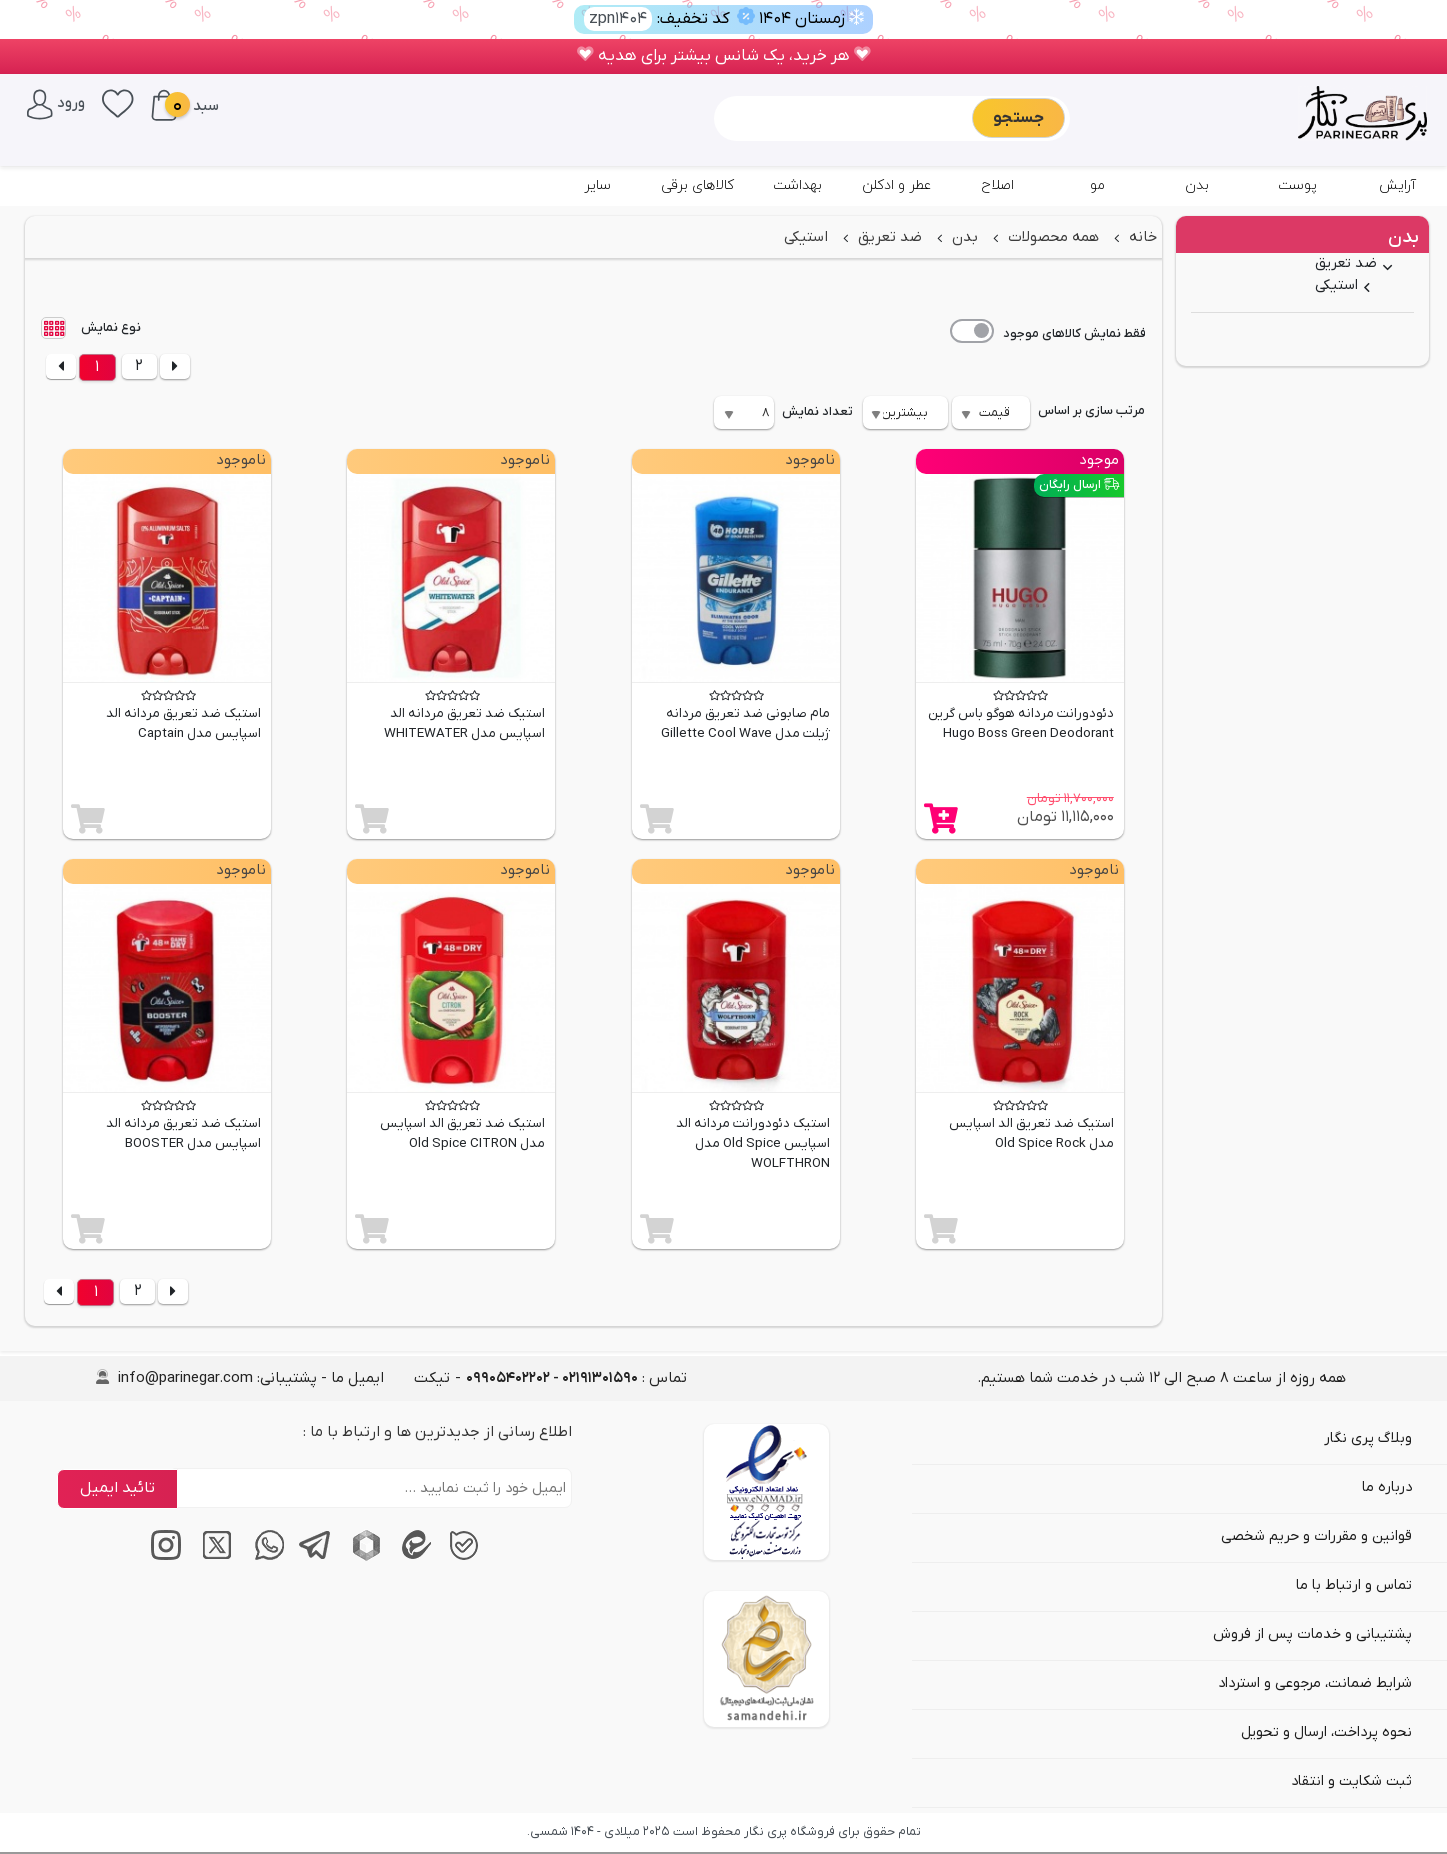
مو (1097, 185)
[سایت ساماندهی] (766, 1659)
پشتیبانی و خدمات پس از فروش (1312, 1634)
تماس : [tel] (576, 1378)
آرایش (1397, 185)
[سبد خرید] (164, 105)
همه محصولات (1051, 237)
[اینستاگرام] (161, 1557)
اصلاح (997, 185)
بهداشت (797, 185)
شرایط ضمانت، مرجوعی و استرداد (1315, 1683)
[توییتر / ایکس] (211, 1557)
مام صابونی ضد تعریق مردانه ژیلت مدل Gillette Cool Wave (745, 723)
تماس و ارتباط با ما (1354, 1585)
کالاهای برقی (697, 185)
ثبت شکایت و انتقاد (1351, 1781)
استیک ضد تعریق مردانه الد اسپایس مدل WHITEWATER (464, 723)
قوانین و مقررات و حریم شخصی (1316, 1536)
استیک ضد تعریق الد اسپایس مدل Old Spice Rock (1031, 1133)
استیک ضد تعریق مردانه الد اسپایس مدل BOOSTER (183, 1133)
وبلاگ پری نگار (1368, 1438)
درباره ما (1387, 1487)
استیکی (1336, 285)
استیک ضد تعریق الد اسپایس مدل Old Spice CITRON (462, 1133)
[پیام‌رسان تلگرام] (311, 1557)
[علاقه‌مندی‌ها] (118, 102)
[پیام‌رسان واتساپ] (261, 1557)
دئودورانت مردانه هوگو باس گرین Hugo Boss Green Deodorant (1021, 723)
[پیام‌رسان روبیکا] (361, 1557)
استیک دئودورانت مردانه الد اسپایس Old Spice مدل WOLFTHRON (753, 1143)
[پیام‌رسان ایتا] (411, 1557)
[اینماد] (766, 1492)
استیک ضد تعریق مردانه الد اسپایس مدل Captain (183, 723)
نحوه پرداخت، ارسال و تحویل (1326, 1732)
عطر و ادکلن (897, 185)
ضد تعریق (1346, 263)
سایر (597, 185)
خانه (1141, 237)
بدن (1197, 185)
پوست (1297, 185)
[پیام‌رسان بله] (461, 1557)
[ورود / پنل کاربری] (56, 103)
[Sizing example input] (846, 118)
